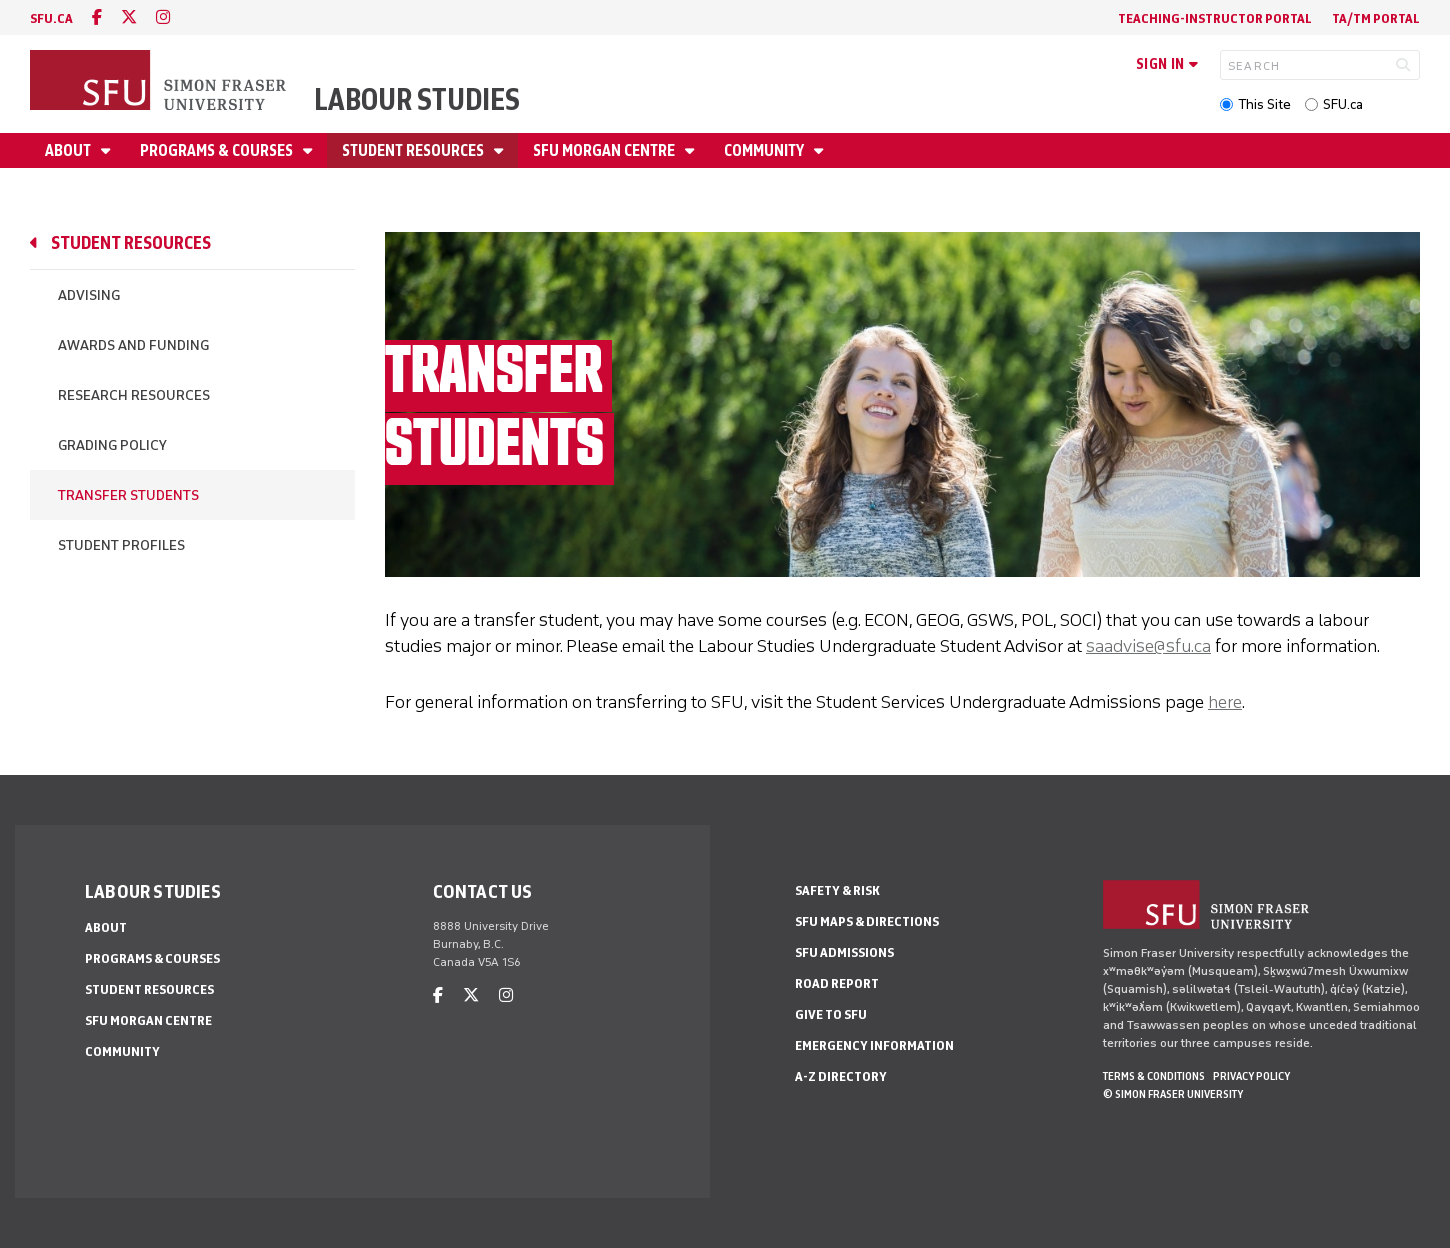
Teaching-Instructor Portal (1215, 18)
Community (765, 150)
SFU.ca (1343, 104)
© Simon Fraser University (1173, 1094)
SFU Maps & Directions (867, 921)
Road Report (837, 983)
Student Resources (414, 150)
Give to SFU (831, 1014)
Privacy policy (1251, 1076)
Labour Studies (417, 99)
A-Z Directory (841, 1076)
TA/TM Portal (1376, 18)
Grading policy (112, 445)
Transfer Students (128, 495)
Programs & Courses (218, 150)
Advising (89, 295)
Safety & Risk (837, 890)
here (1225, 702)
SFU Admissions (844, 952)
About (69, 150)
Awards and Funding (133, 345)
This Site (1264, 104)
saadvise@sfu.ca (1148, 646)
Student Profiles (121, 545)
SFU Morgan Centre (605, 150)
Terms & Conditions (1154, 1076)
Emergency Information (874, 1045)
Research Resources (134, 395)
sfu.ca (51, 18)
